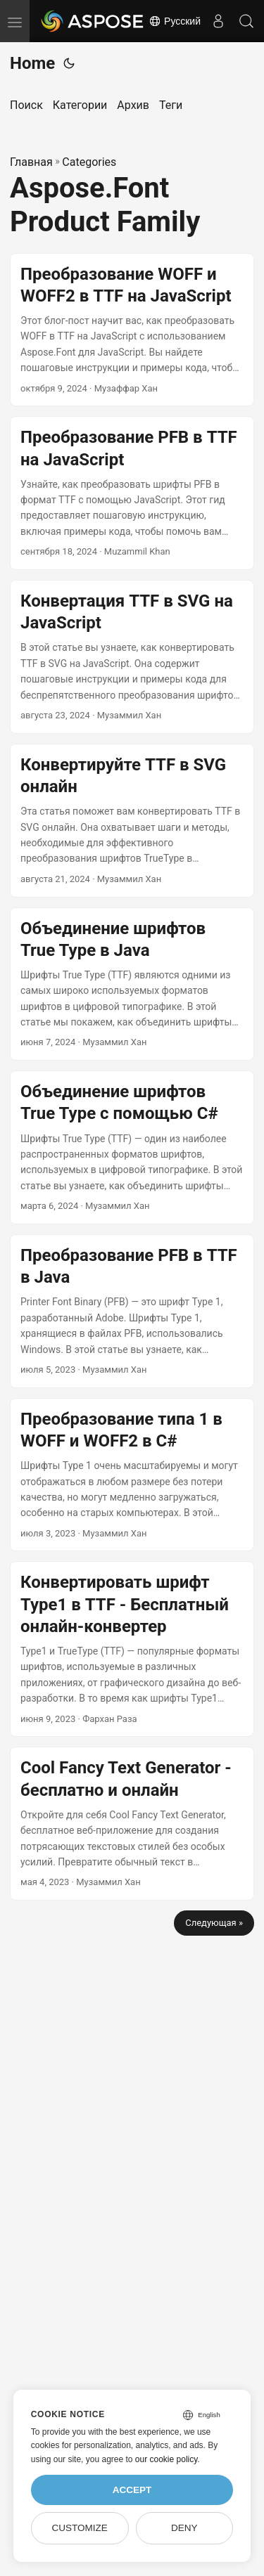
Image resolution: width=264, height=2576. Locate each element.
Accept (132, 2490)
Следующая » (214, 1922)
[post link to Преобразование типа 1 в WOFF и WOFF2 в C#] (132, 1475)
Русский (175, 21)
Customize (79, 2528)
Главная (31, 162)
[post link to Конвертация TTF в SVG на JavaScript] (132, 657)
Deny (184, 2528)
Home (32, 63)
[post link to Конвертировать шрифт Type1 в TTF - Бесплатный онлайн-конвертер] (132, 1649)
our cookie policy (166, 2459)
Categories (89, 162)
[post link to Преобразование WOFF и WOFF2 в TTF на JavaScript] (132, 330)
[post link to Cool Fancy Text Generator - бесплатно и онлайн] (132, 1823)
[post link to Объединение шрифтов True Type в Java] (132, 984)
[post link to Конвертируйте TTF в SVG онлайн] (132, 820)
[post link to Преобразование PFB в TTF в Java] (132, 1311)
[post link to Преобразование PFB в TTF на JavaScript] (132, 493)
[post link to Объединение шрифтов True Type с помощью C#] (132, 1147)
